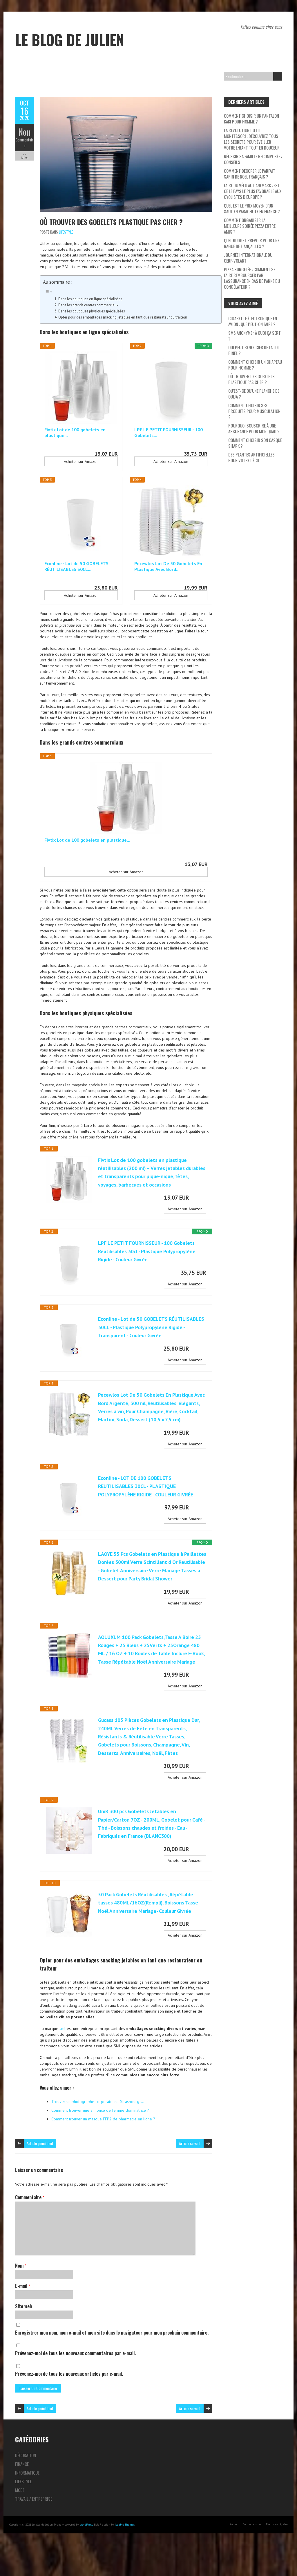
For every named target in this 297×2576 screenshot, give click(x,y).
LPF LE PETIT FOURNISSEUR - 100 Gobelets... (168, 432)
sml (62, 2059)
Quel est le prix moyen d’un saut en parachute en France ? (252, 208)
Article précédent (40, 2174)
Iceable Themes (125, 2555)
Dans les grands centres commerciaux (88, 305)
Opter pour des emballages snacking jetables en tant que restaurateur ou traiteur (122, 317)
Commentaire (24, 142)
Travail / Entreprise (33, 2529)
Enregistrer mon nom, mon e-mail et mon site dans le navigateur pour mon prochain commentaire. (112, 2363)
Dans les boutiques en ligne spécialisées (90, 298)
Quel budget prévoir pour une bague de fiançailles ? (251, 243)
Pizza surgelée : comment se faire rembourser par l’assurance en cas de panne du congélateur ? (252, 278)
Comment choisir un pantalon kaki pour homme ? (251, 118)
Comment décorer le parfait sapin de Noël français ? (249, 174)
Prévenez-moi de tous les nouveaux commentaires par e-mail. (75, 2384)
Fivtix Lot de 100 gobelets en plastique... (75, 432)
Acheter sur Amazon (81, 461)
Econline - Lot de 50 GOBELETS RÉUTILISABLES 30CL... (76, 566)
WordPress (86, 2555)
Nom (20, 2296)
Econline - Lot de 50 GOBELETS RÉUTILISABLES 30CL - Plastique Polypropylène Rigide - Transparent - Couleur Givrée (149, 1332)
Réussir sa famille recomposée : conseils (253, 159)
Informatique (27, 2503)
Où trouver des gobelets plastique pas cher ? (111, 222)
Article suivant (190, 2174)
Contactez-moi (252, 2555)
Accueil (233, 2555)
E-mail (22, 2316)
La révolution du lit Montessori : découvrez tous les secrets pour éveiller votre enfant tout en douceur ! (252, 139)
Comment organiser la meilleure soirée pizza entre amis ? (250, 226)
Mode (19, 2521)
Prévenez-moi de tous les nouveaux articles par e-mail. (69, 2404)
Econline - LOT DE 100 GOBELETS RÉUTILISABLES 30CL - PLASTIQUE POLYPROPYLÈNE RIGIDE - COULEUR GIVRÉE (148, 1496)
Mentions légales (277, 2555)
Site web (23, 2337)
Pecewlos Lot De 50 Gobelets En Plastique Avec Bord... (168, 566)
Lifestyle (66, 232)
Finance (22, 2495)
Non (24, 132)
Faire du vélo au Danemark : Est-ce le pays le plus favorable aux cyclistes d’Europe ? (252, 191)
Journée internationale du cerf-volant (248, 258)
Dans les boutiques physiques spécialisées (91, 311)
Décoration (25, 2486)
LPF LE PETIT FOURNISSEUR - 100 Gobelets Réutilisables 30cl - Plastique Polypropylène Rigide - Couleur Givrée (148, 1252)
